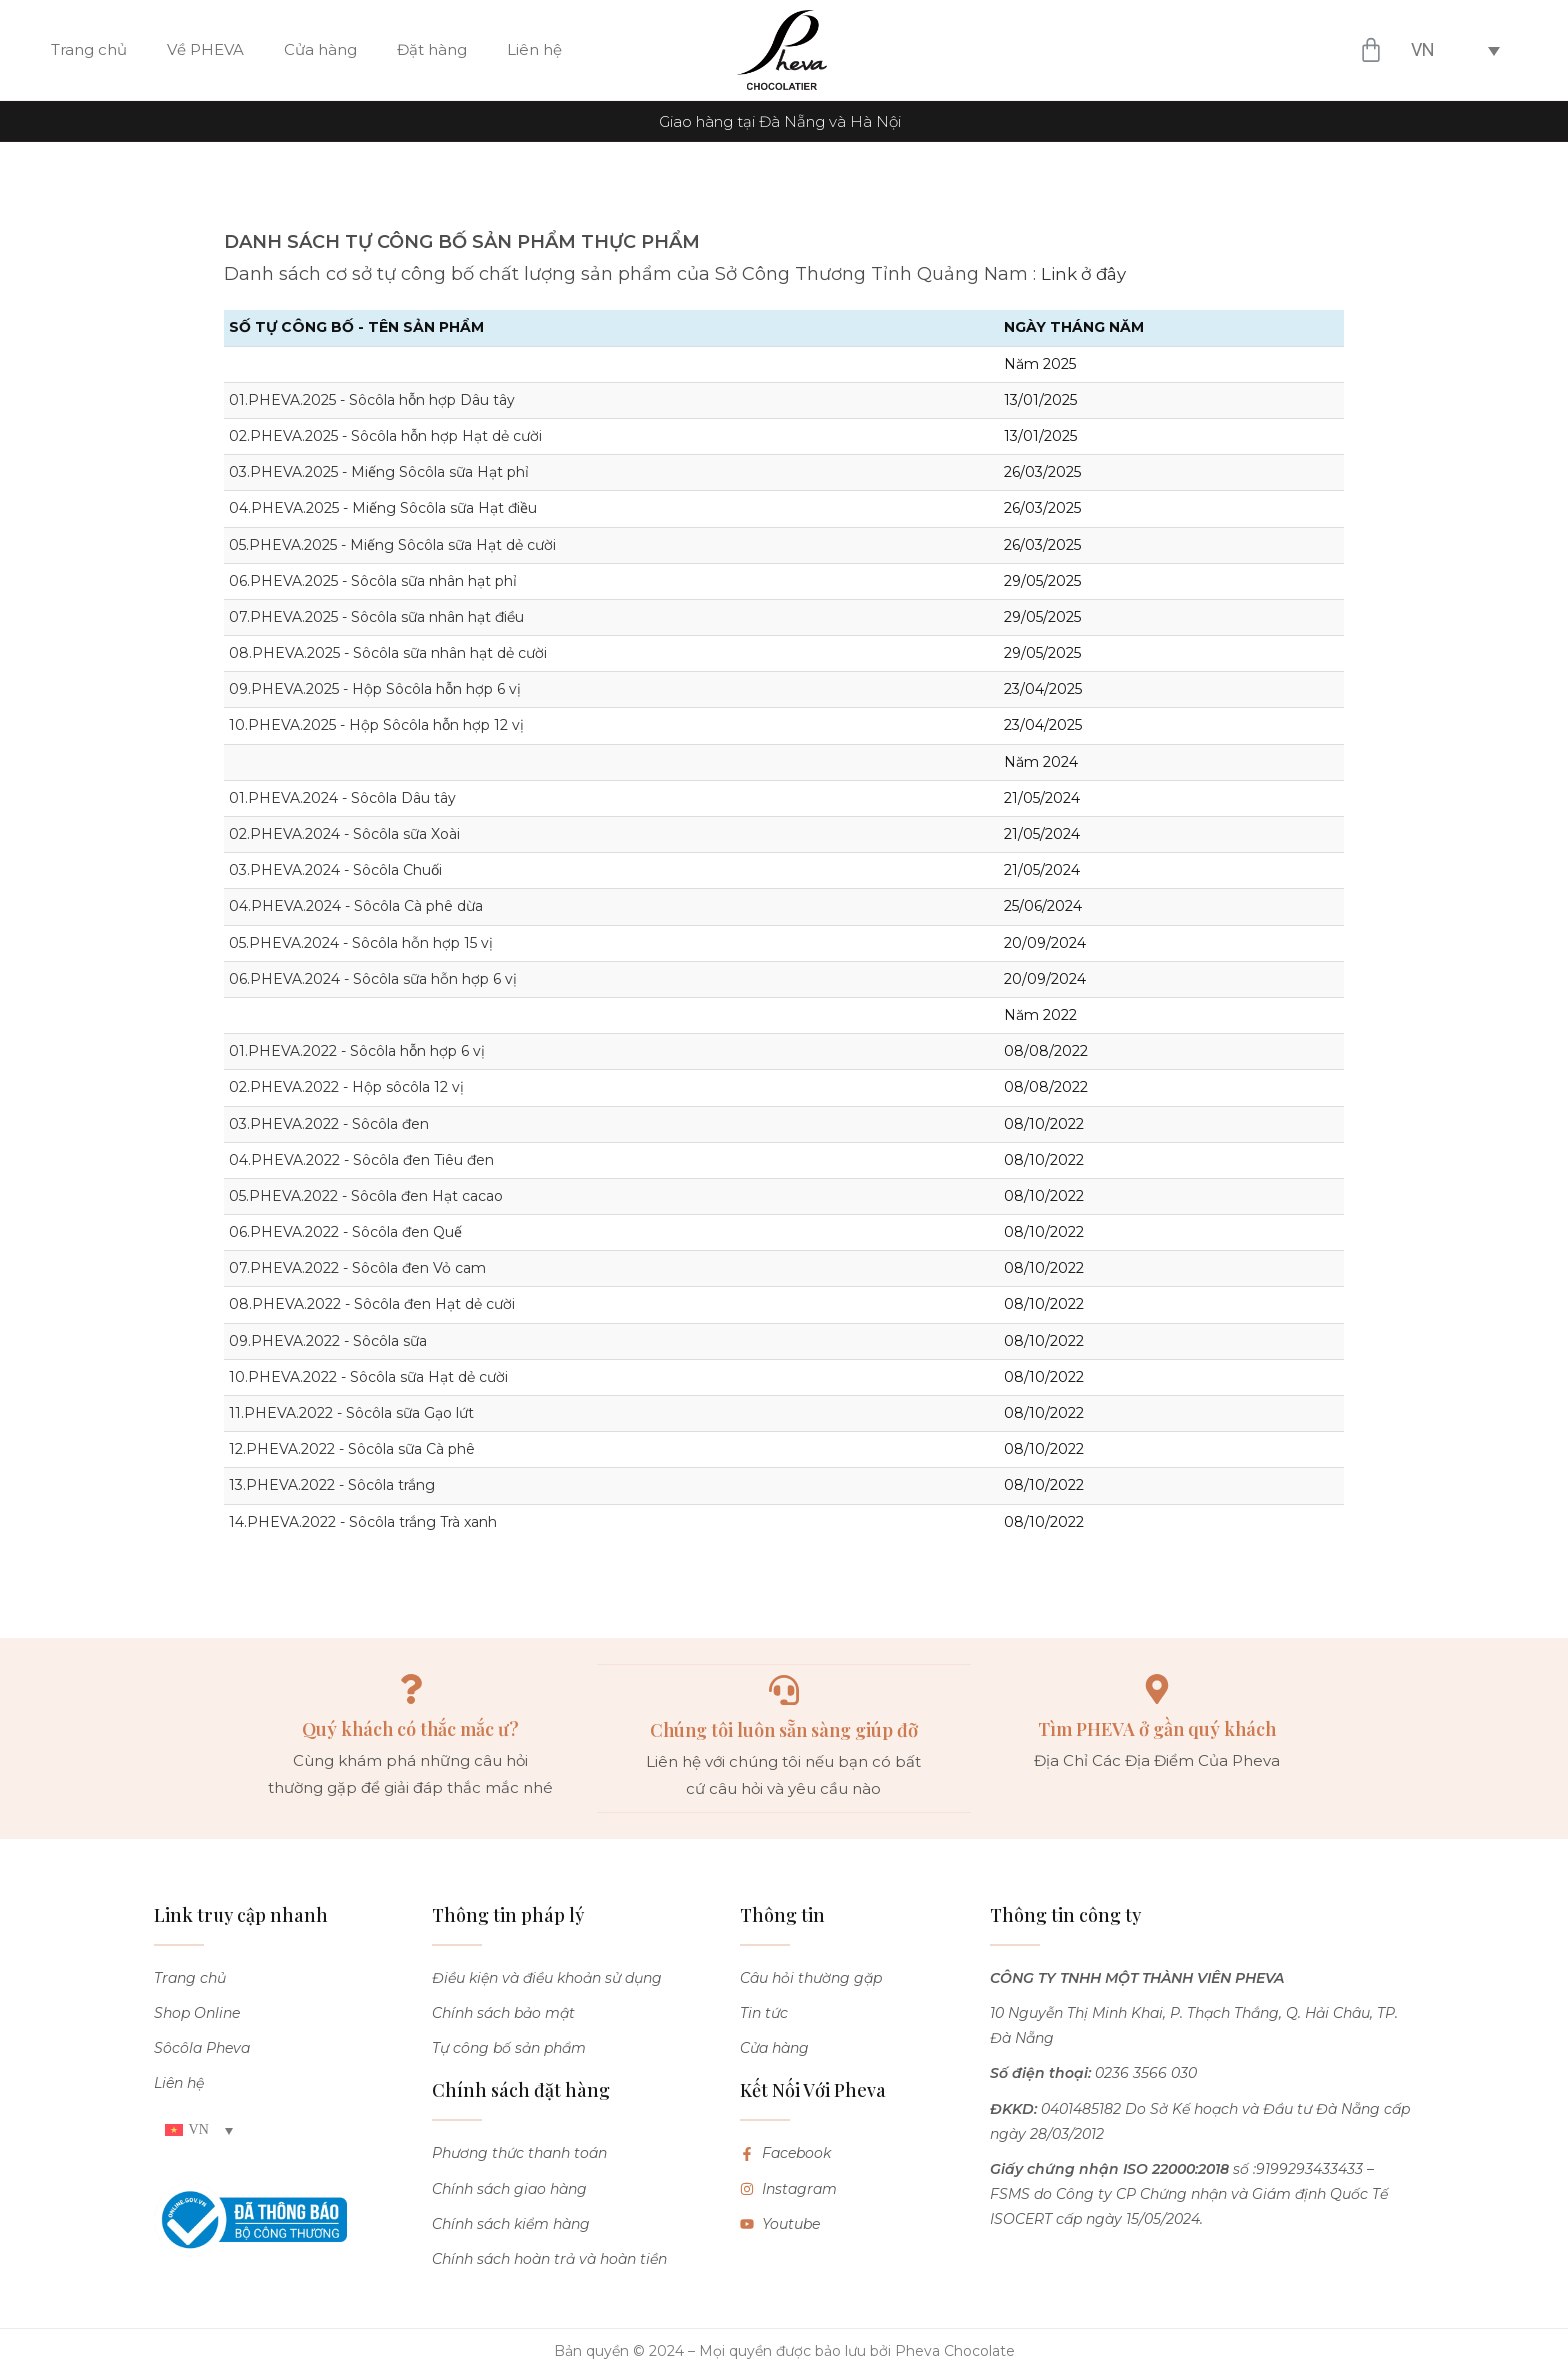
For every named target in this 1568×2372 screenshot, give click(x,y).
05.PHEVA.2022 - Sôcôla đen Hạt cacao (366, 1196)
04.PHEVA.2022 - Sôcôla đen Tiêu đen (361, 1160)
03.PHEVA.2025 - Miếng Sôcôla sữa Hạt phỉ (379, 472)
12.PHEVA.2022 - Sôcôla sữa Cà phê (352, 1449)
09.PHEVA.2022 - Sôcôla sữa (328, 1341)
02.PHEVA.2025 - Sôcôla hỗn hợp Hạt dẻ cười (385, 436)
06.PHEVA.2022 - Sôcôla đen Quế (345, 1232)
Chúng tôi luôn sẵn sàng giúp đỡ (784, 1729)
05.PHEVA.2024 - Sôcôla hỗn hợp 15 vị (361, 943)
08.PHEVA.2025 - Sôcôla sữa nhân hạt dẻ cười (388, 653)
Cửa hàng (320, 49)
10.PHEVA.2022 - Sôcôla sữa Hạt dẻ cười (368, 1377)
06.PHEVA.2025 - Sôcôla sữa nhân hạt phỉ (373, 581)
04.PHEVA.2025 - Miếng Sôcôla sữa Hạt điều (383, 508)
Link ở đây (1087, 274)
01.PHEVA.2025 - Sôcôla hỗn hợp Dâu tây (372, 400)
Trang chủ (89, 49)
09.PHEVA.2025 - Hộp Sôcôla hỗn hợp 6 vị (375, 689)
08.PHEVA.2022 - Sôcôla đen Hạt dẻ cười (372, 1304)
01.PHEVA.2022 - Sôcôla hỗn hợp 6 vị (357, 1051)
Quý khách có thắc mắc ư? (410, 1729)
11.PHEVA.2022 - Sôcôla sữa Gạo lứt (351, 1413)
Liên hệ (534, 49)
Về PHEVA (205, 49)
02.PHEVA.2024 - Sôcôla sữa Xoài (344, 834)
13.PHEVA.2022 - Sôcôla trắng (332, 1485)
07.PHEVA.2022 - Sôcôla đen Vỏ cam (357, 1268)
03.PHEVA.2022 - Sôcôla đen (329, 1124)
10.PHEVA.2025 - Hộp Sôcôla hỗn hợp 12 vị (376, 725)
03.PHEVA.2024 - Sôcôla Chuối (335, 870)
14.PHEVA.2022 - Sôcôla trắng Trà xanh (363, 1522)
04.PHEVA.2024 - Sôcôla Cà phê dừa (356, 906)
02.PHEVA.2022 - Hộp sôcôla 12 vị (346, 1087)
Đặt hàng (432, 49)
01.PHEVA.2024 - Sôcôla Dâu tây (342, 798)
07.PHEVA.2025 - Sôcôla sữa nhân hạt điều (376, 617)
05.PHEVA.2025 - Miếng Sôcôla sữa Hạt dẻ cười (392, 545)
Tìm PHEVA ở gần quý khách (1157, 1729)
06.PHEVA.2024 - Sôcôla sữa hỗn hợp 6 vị (373, 979)
